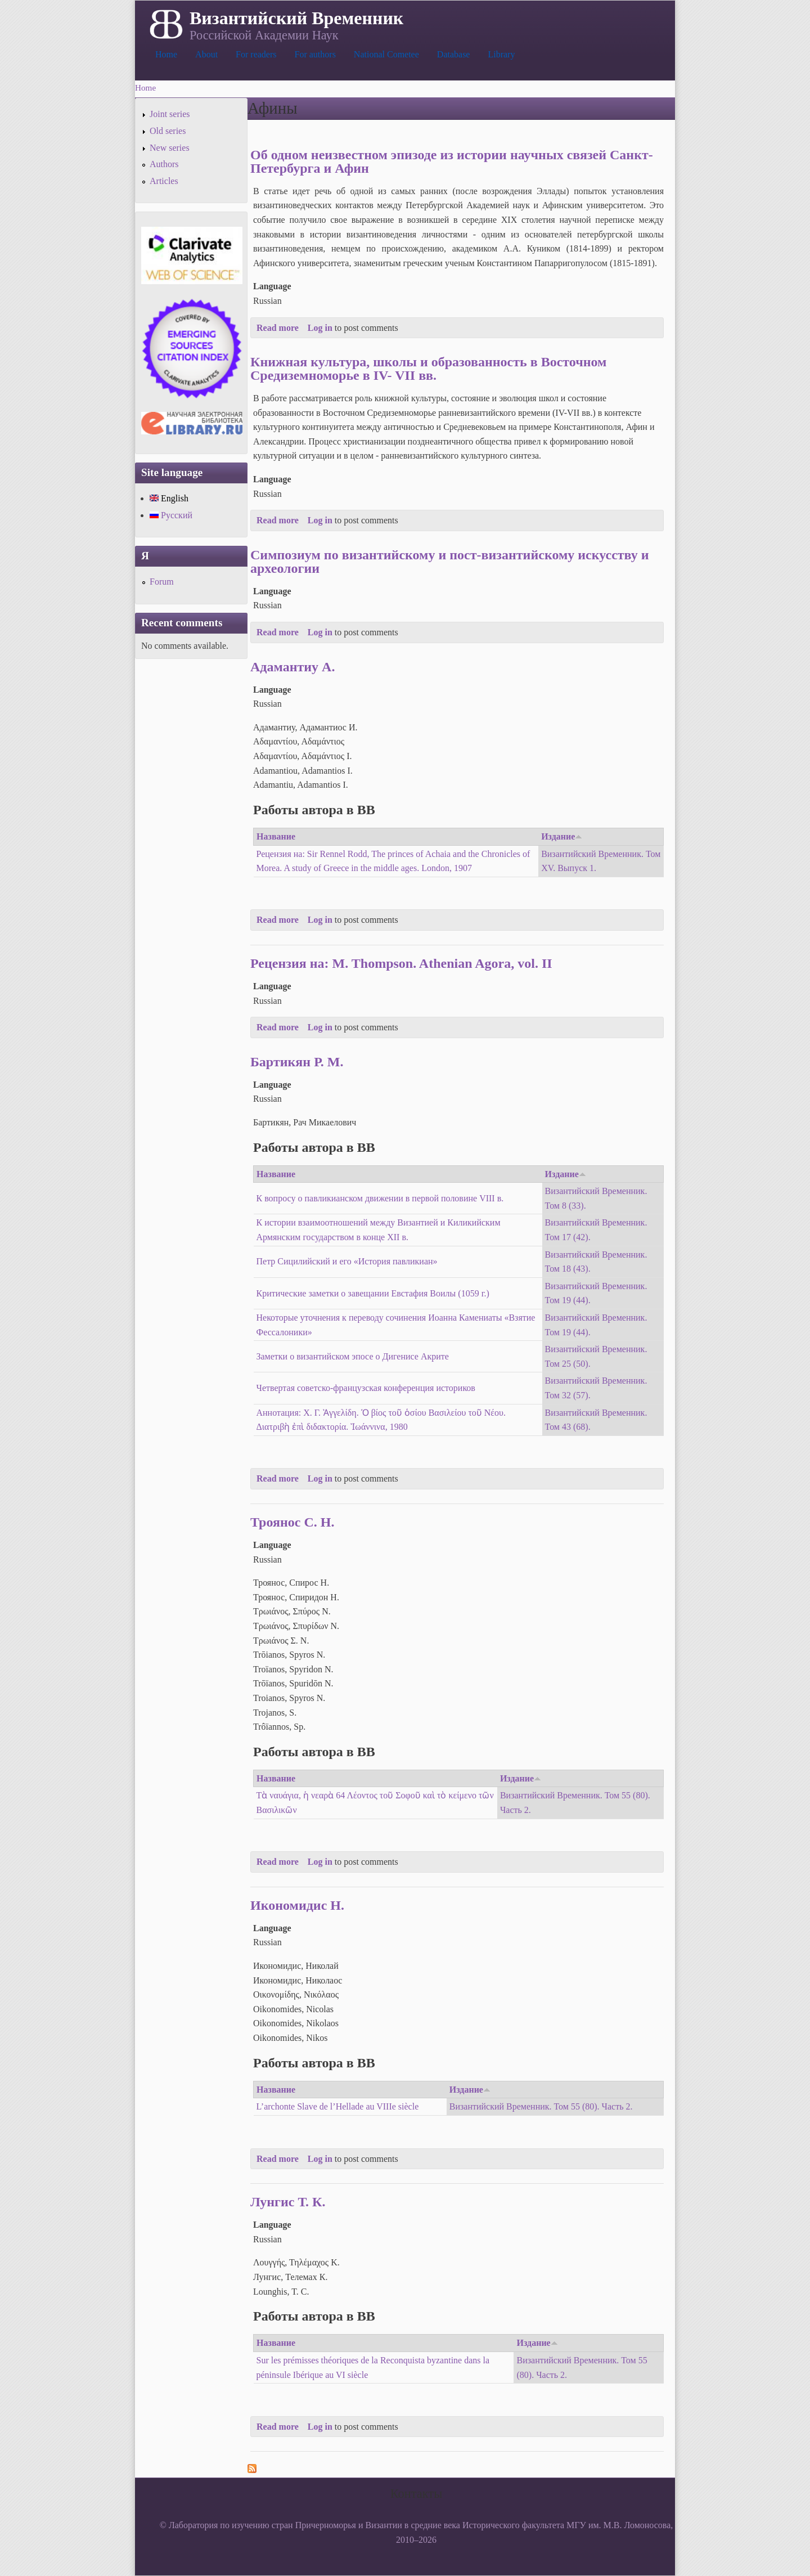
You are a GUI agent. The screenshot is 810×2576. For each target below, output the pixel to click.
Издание (561, 836)
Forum (162, 581)
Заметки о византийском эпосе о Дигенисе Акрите (352, 1356)
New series (170, 147)
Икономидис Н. (297, 1905)
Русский (171, 515)
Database (453, 54)
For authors (315, 54)
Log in (320, 328)
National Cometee (386, 54)
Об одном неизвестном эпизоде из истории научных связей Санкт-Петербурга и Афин (451, 161)
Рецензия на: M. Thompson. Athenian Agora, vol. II (401, 963)
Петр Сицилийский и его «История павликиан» (347, 1261)
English (169, 498)
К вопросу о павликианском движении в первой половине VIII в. (380, 1198)
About (206, 54)
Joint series (170, 114)
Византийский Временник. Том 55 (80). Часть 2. (541, 2106)
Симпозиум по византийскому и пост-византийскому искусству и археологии (449, 561)
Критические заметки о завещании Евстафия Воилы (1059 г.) (372, 1293)
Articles (164, 181)
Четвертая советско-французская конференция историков (365, 1388)
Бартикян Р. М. (296, 1061)
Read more (277, 328)
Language (272, 286)
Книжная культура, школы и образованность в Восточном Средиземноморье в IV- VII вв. (428, 368)
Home (166, 54)
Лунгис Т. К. (288, 2201)
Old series (168, 131)
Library (501, 54)
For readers (256, 54)
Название (275, 836)
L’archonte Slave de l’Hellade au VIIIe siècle (337, 2106)
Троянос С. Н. (292, 1522)
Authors (164, 164)
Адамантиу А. (292, 666)
